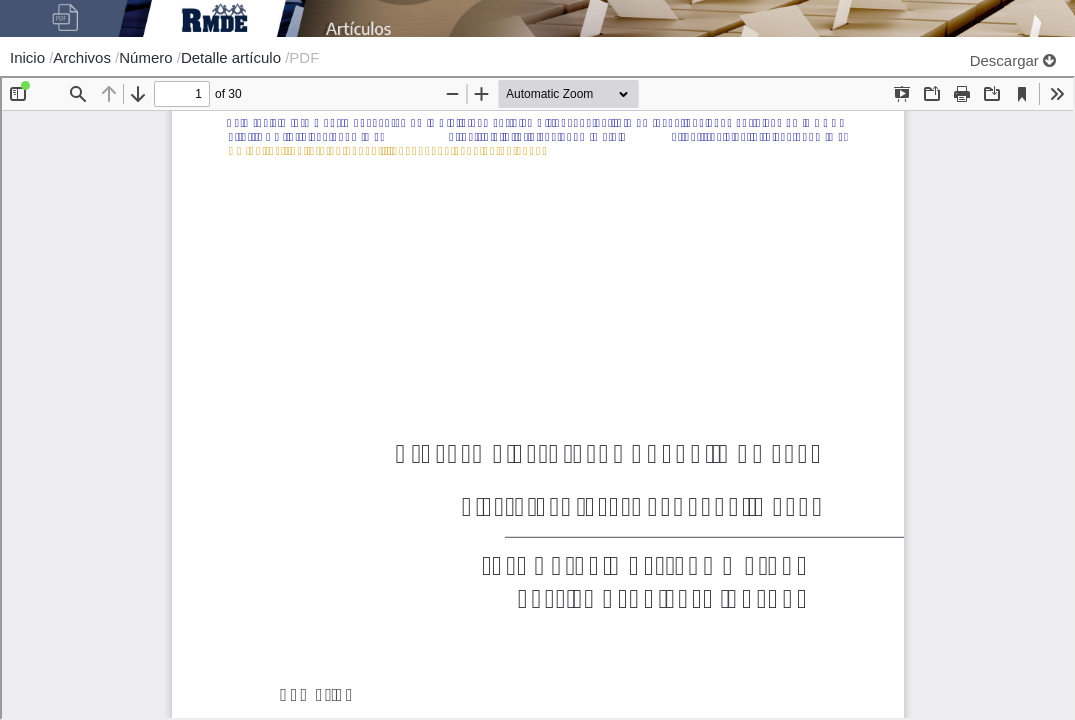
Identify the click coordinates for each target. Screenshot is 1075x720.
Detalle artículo (233, 57)
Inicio (29, 57)
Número (148, 57)
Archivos (84, 57)
